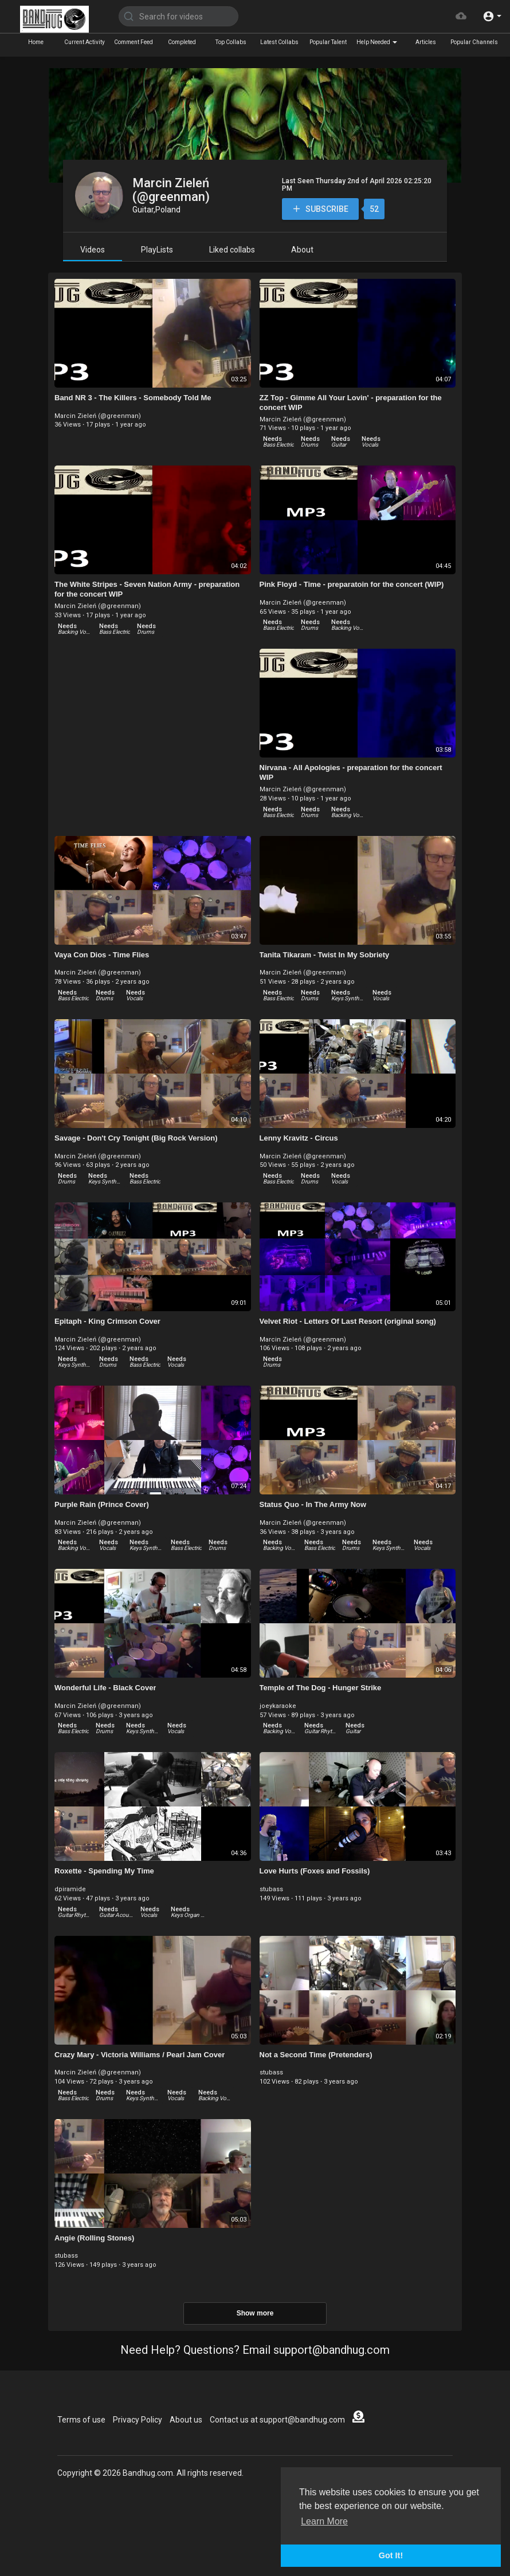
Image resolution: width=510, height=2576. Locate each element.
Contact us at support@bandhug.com (277, 2419)
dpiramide (70, 1889)
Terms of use (81, 2419)
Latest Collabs (279, 42)
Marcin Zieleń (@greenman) (171, 190)
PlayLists (157, 249)
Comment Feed (133, 42)
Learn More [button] (324, 2521)
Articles (425, 42)
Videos (92, 249)
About (302, 249)
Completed (182, 42)
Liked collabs (232, 249)
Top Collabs (230, 42)
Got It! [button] (391, 2555)
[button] (492, 16)
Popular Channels (474, 42)
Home (36, 42)
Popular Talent (328, 42)
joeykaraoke (278, 1706)
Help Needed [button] (376, 42)
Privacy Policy (137, 2419)
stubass (271, 1889)
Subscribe (320, 209)
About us (186, 2419)
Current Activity (84, 42)
